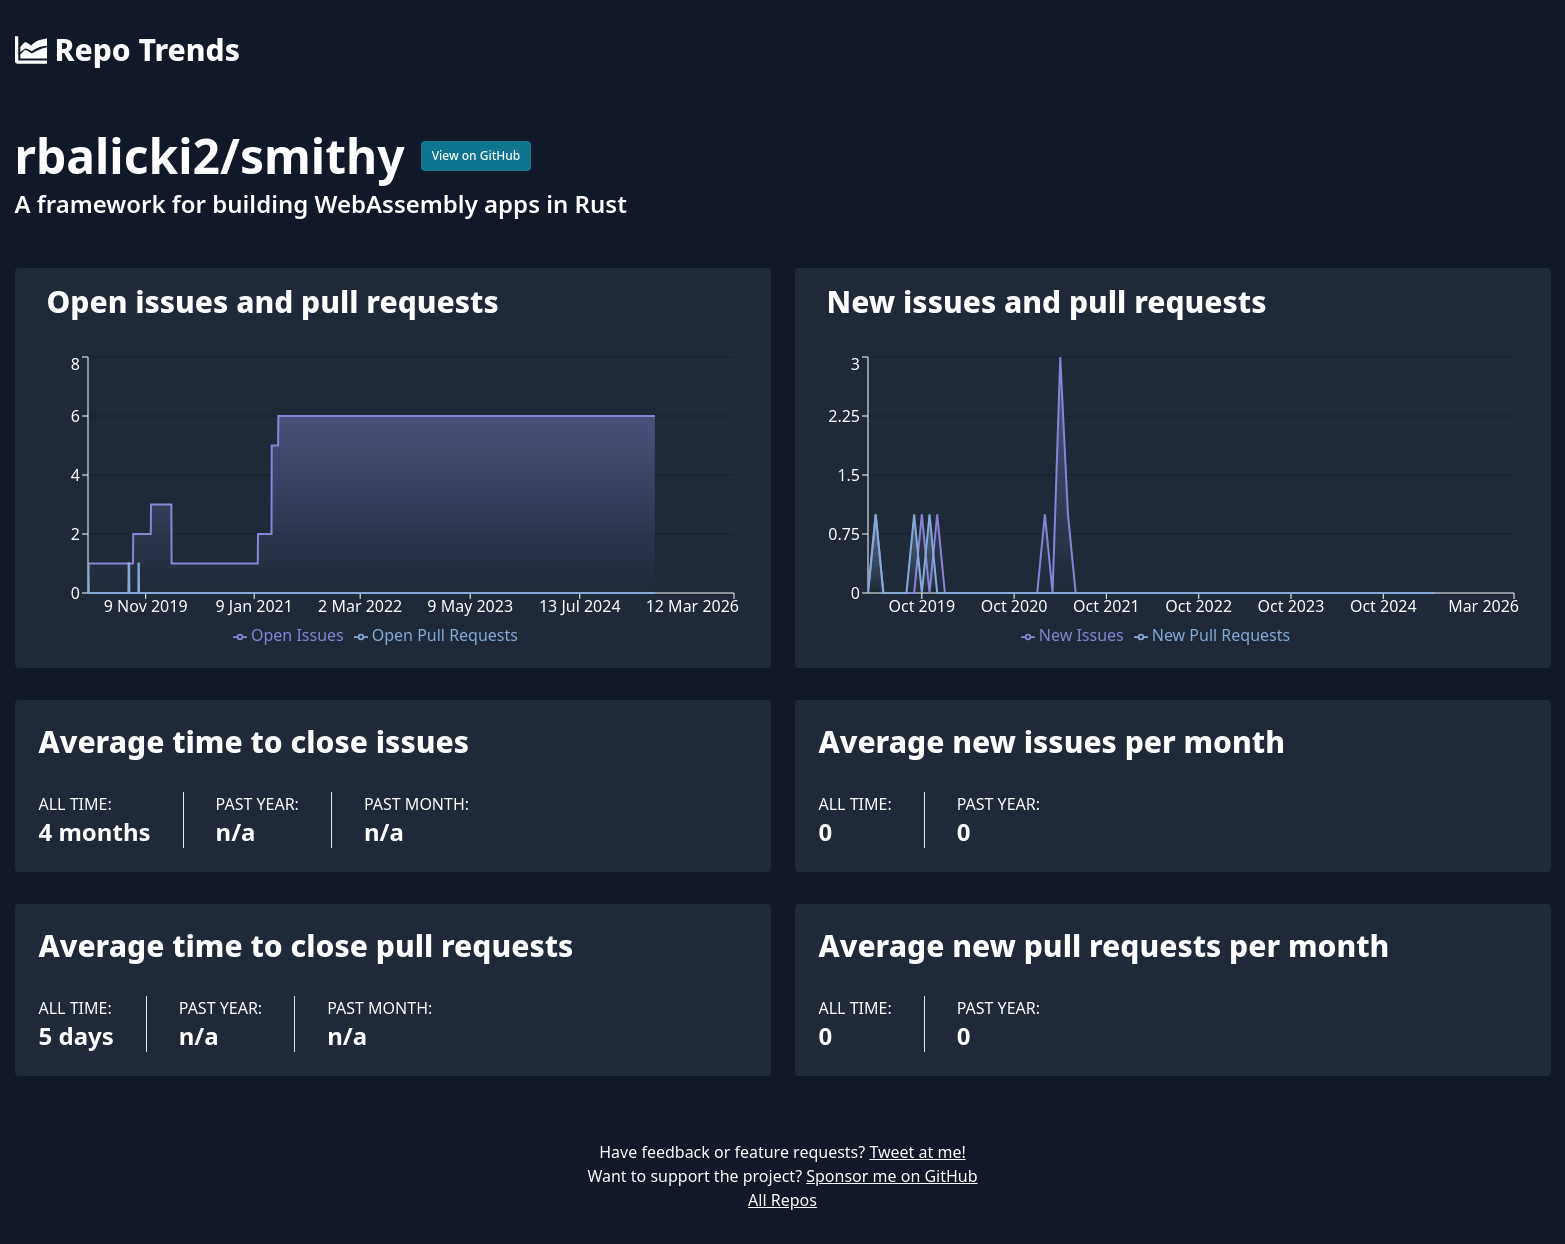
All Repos (782, 1200)
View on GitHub (476, 155)
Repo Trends (127, 50)
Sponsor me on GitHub (891, 1176)
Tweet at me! (917, 1152)
